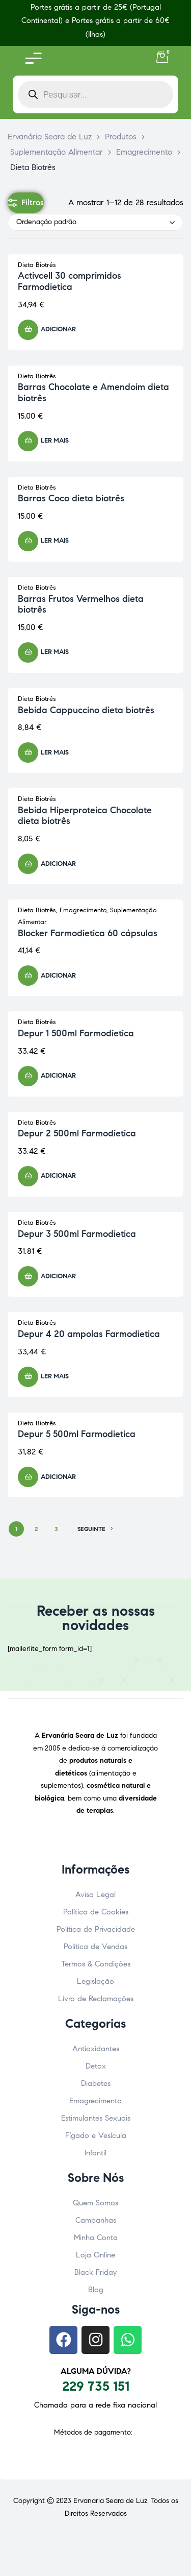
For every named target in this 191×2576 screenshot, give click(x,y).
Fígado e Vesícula (95, 2135)
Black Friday (95, 2272)
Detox (96, 2066)
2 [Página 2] (36, 1529)
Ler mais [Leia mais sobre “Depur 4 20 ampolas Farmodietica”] (55, 1376)
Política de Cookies (95, 1911)
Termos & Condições (95, 1964)
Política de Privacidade (96, 1929)
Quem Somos (95, 2202)
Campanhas (95, 2220)
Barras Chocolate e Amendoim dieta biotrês (93, 392)
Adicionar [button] (58, 329)
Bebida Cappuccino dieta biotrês (86, 710)
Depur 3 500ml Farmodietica (77, 1234)
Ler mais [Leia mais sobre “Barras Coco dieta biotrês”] (55, 541)
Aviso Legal (95, 1894)
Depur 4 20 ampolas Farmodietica (89, 1334)
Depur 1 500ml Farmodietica (76, 1033)
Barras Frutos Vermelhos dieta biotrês (81, 604)
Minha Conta (96, 2237)
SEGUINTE (95, 1529)
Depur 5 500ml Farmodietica (76, 1434)
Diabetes (96, 2083)
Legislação (95, 1981)
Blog (95, 2289)
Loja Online (95, 2254)
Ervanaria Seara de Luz (110, 2500)
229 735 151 (95, 2386)
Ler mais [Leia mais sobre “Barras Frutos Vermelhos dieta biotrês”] (55, 652)
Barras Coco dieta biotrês (71, 498)
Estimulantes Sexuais (95, 2118)
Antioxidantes (95, 2048)
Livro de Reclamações (95, 1998)
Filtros (26, 203)
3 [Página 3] (56, 1529)
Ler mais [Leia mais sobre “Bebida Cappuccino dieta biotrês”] (55, 752)
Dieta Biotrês (37, 265)
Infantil (95, 2152)
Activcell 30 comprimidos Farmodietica (69, 281)
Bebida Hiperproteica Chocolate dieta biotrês (85, 816)
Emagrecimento (83, 910)
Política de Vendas (95, 1946)
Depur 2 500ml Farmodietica (77, 1133)
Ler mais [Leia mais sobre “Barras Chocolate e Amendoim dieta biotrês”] (55, 440)
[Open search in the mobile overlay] (95, 94)
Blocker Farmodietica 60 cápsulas (87, 933)
